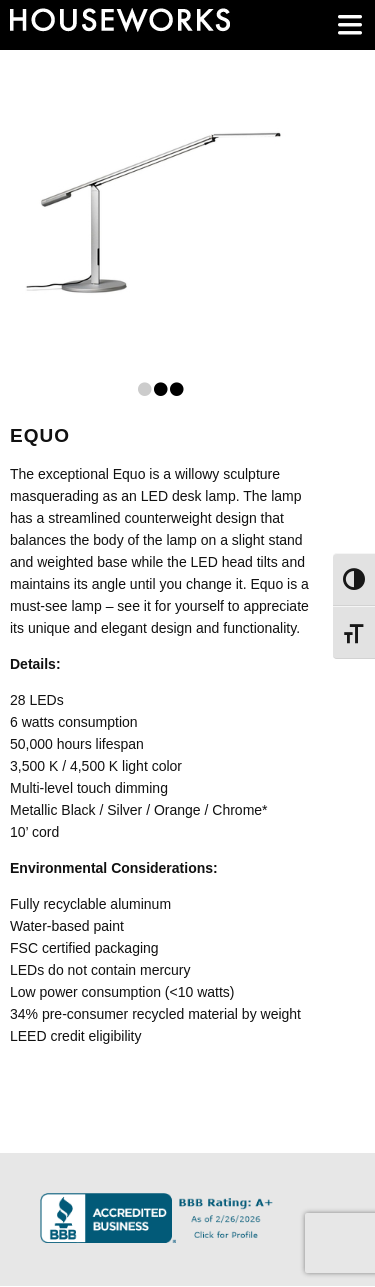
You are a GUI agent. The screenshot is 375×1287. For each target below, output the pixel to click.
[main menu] (350, 25)
